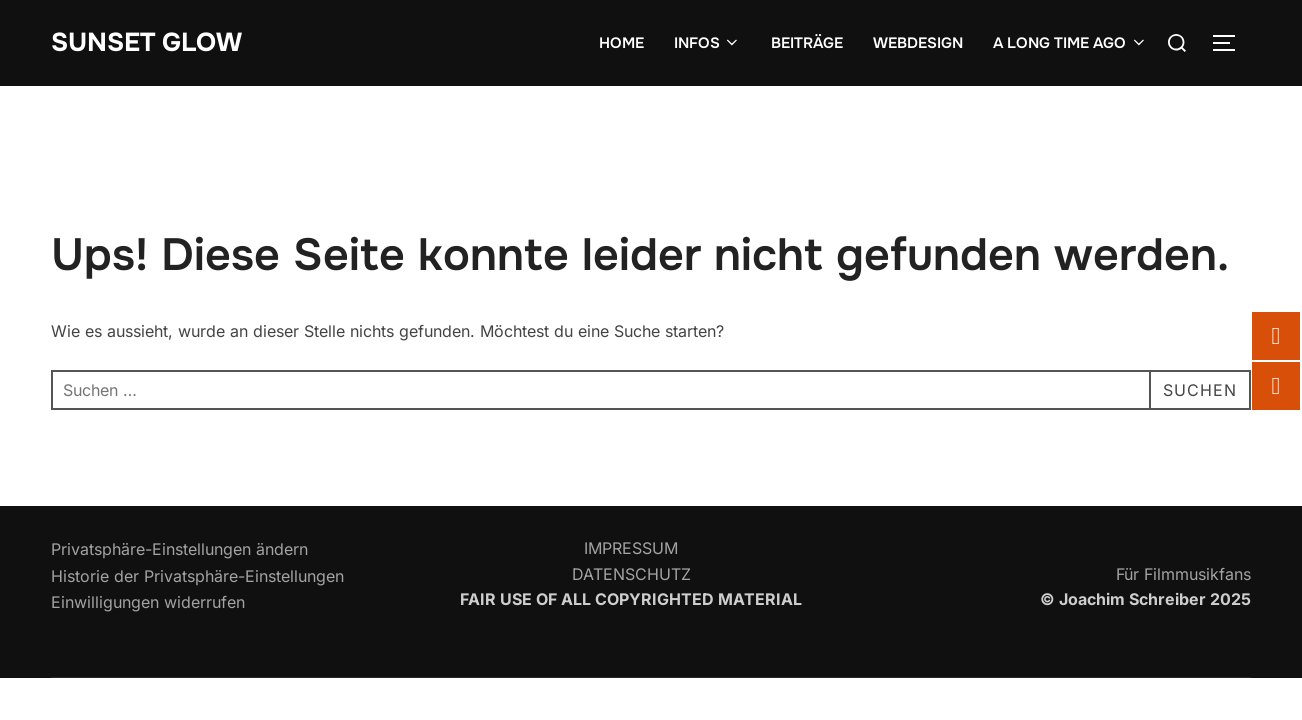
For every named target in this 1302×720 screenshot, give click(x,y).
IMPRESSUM (631, 548)
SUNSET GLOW (146, 42)
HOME (621, 43)
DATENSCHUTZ (631, 574)
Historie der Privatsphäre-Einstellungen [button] (197, 576)
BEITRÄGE (807, 43)
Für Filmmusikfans (1183, 574)
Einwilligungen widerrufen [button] (148, 602)
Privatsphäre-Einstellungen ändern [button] (179, 549)
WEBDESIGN (918, 43)
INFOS (708, 43)
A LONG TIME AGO (1070, 43)
